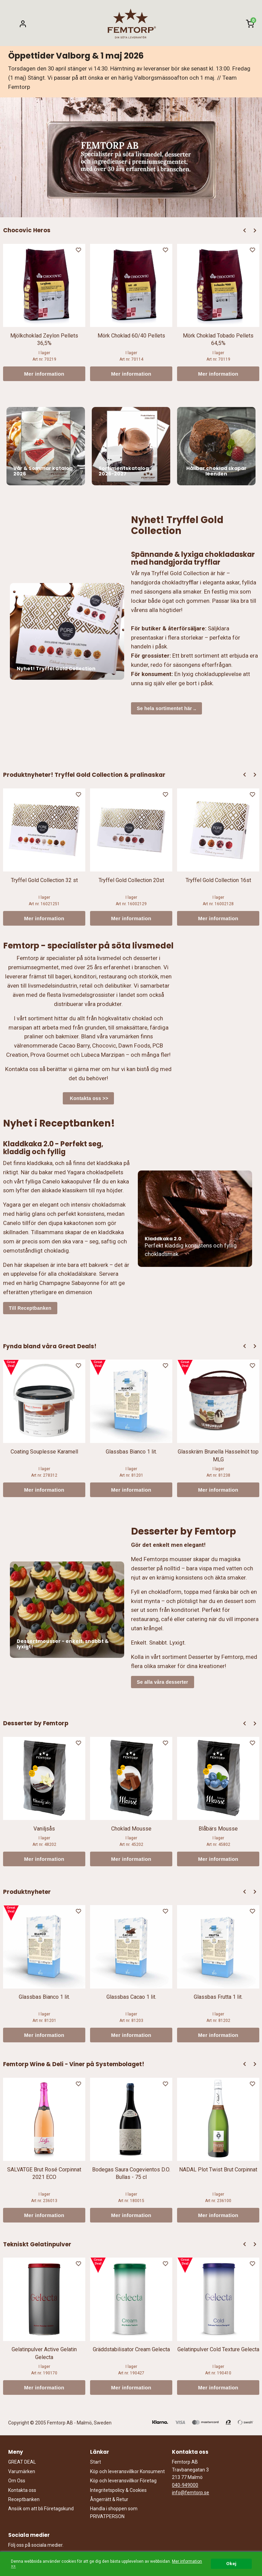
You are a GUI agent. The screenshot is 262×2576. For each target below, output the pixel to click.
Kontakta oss (22, 2490)
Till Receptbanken (30, 1308)
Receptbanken (24, 2499)
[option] (44, 312)
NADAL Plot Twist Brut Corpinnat (218, 2169)
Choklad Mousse (131, 1828)
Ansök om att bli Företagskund (41, 2508)
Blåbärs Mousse (218, 1828)
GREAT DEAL (22, 2462)
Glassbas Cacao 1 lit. (131, 1997)
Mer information (44, 374)
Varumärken (21, 2471)
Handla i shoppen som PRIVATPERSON (113, 2512)
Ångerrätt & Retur (109, 2499)
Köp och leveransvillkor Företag (123, 2480)
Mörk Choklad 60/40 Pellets (131, 335)
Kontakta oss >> (88, 1098)
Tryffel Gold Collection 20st (131, 880)
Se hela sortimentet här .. (166, 708)
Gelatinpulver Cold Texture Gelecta (218, 2349)
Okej (231, 2563)
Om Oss (16, 2480)
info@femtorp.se (190, 2492)
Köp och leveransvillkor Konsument (127, 2471)
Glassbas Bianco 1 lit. (131, 1451)
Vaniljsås (44, 1828)
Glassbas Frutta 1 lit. (218, 1997)
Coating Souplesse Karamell (44, 1451)
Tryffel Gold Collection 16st (218, 880)
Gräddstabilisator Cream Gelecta (131, 2349)
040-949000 (185, 2485)
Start (95, 2462)
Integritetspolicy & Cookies (118, 2490)
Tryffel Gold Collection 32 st (44, 880)
